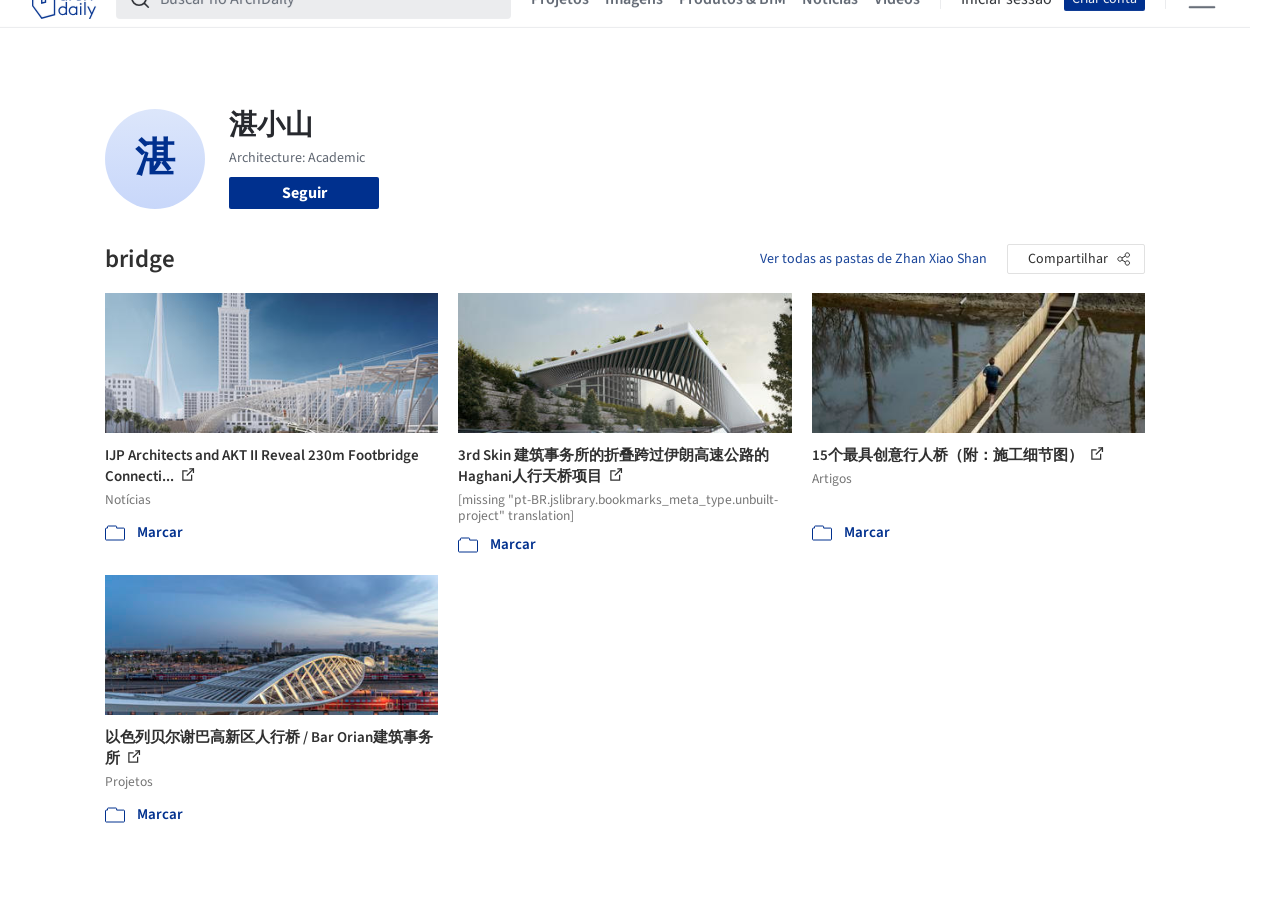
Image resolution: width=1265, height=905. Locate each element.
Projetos (560, 28)
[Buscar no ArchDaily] (329, 28)
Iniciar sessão (1006, 28)
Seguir (304, 193)
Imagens (634, 28)
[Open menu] (1202, 28)
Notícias (830, 28)
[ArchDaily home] (64, 28)
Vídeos (897, 28)
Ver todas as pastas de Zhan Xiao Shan (873, 259)
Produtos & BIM (732, 28)
